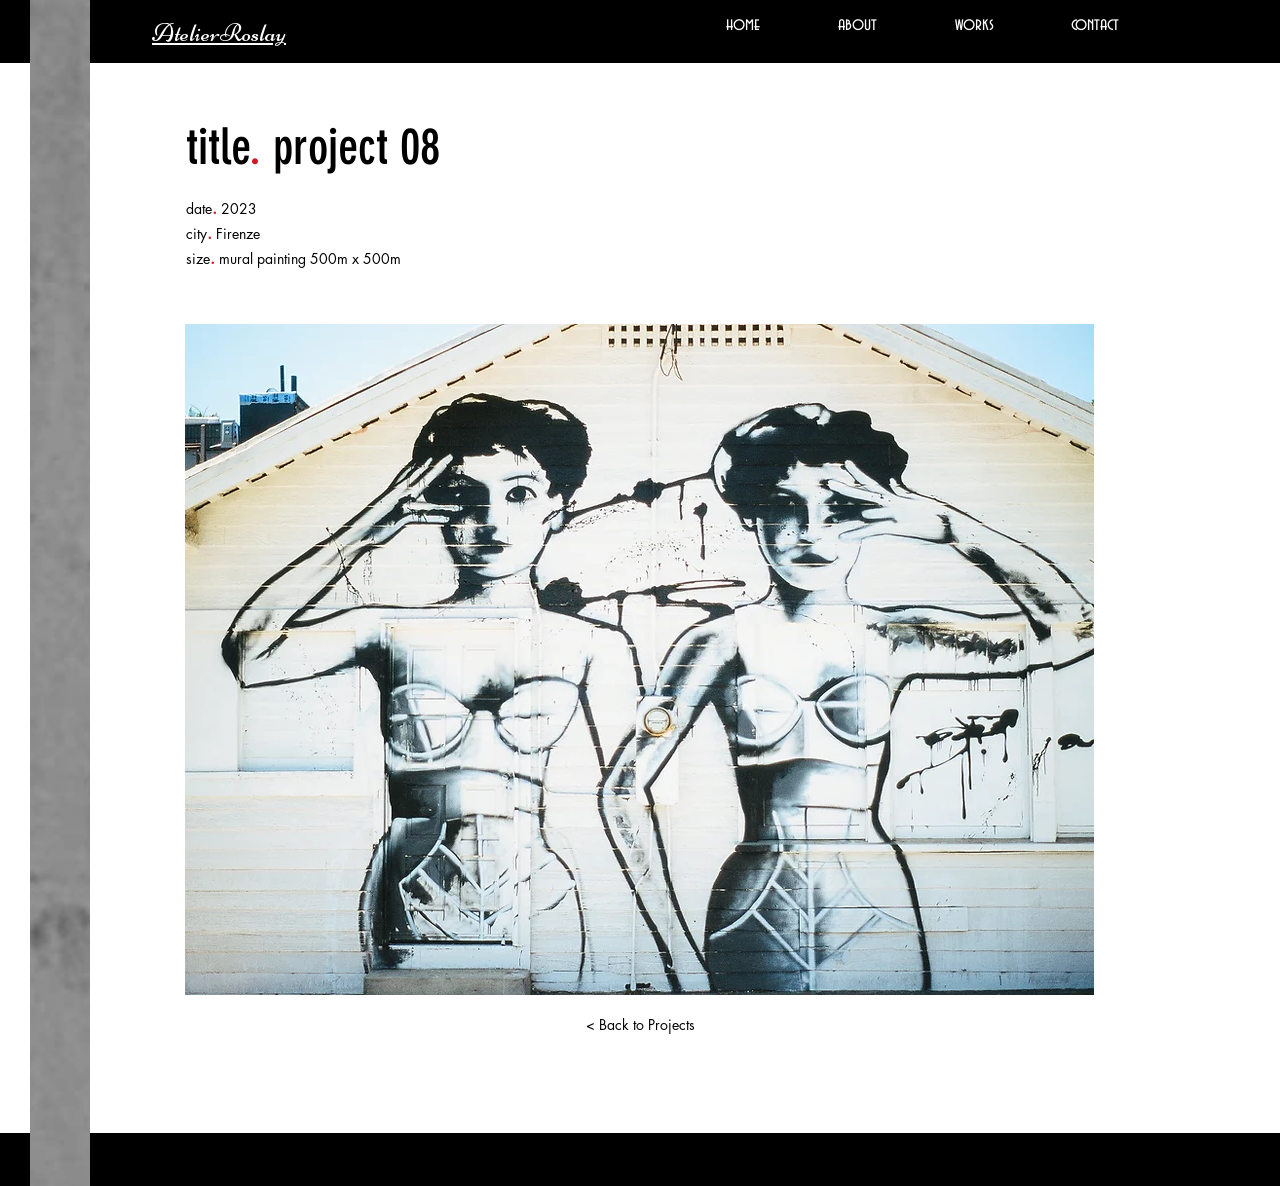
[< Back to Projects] (640, 1025)
